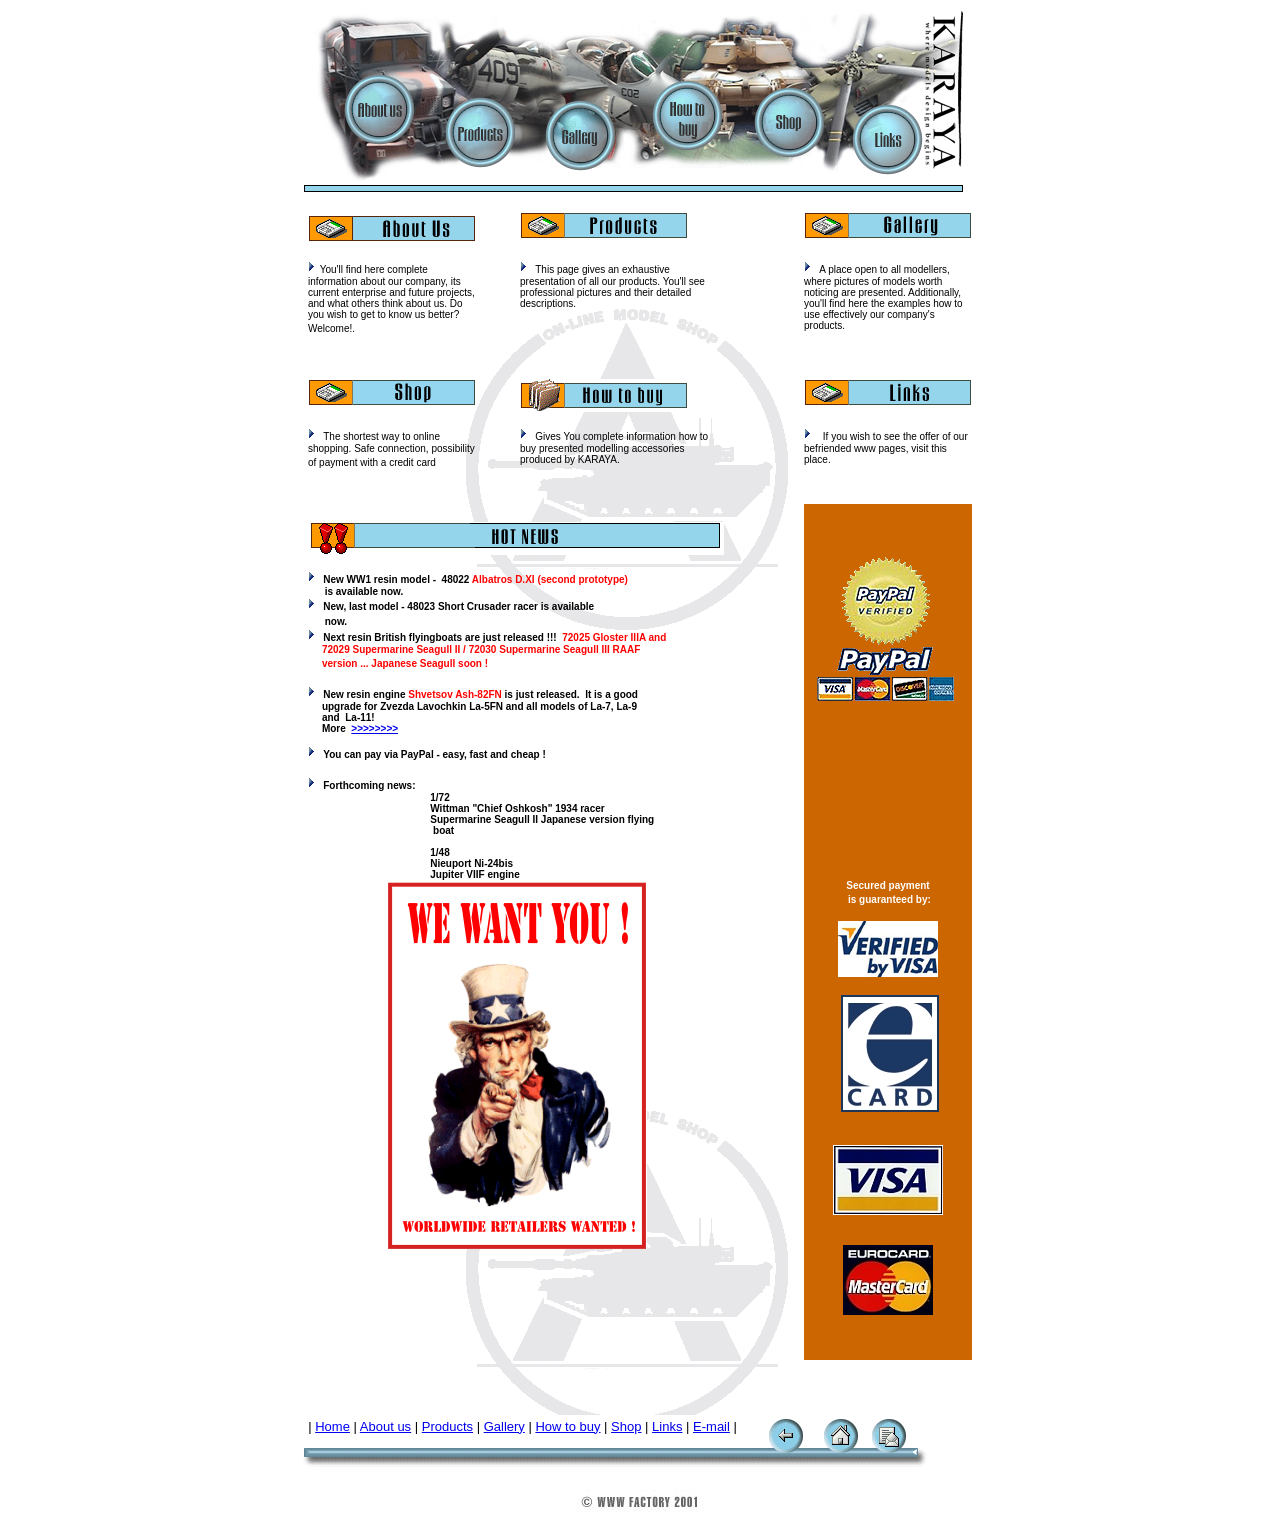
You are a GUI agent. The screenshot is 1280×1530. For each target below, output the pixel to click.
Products (447, 1426)
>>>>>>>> (374, 728)
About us (385, 1426)
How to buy (567, 1426)
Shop (626, 1426)
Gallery (504, 1426)
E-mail (711, 1426)
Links (667, 1426)
